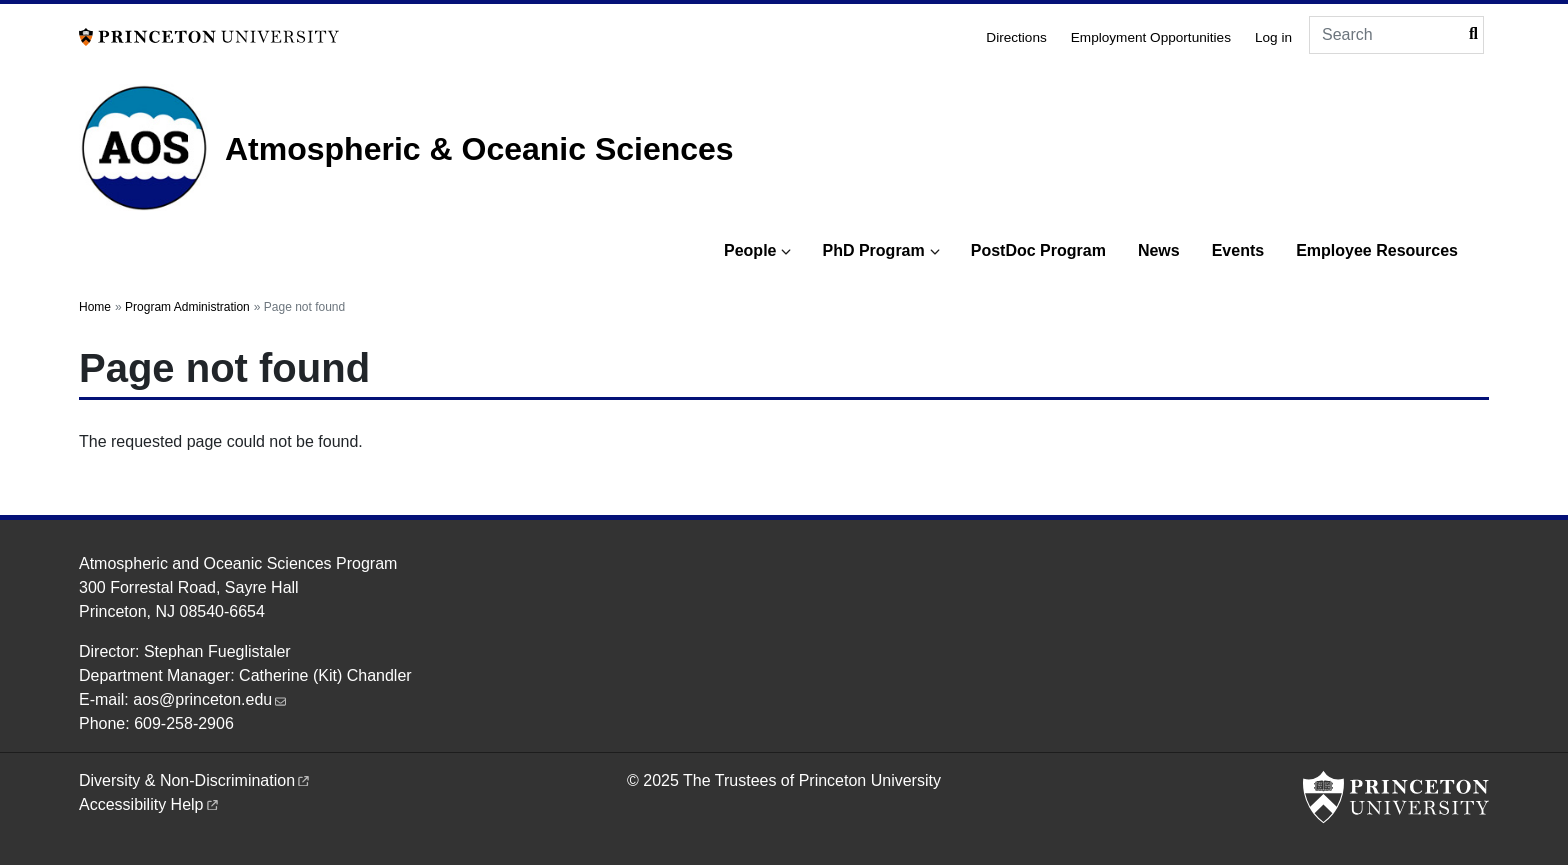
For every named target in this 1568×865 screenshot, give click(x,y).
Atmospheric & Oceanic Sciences (479, 149)
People (750, 250)
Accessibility (150, 804)
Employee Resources (1377, 250)
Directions (1016, 37)
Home (95, 307)
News (1159, 250)
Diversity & (195, 780)
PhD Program (873, 250)
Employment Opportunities (1151, 37)
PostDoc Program (1038, 250)
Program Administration (187, 307)
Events (1238, 250)
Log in (1273, 37)
